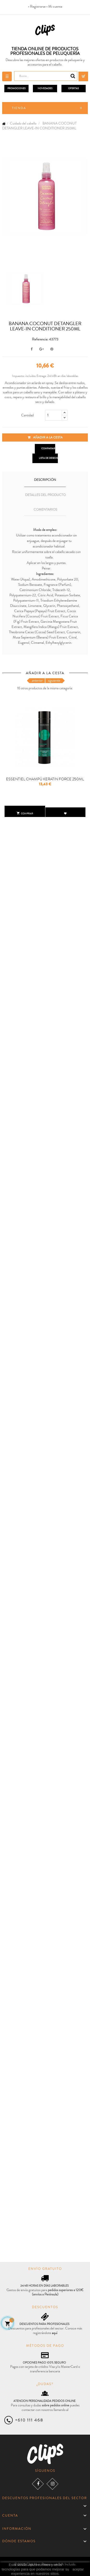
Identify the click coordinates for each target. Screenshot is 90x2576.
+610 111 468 (29, 2420)
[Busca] (45, 76)
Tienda (19, 108)
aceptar (78, 2569)
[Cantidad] (53, 415)
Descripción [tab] (45, 479)
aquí (54, 2332)
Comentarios (45, 509)
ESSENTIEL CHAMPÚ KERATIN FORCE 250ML (45, 779)
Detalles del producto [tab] (45, 495)
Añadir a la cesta (45, 437)
